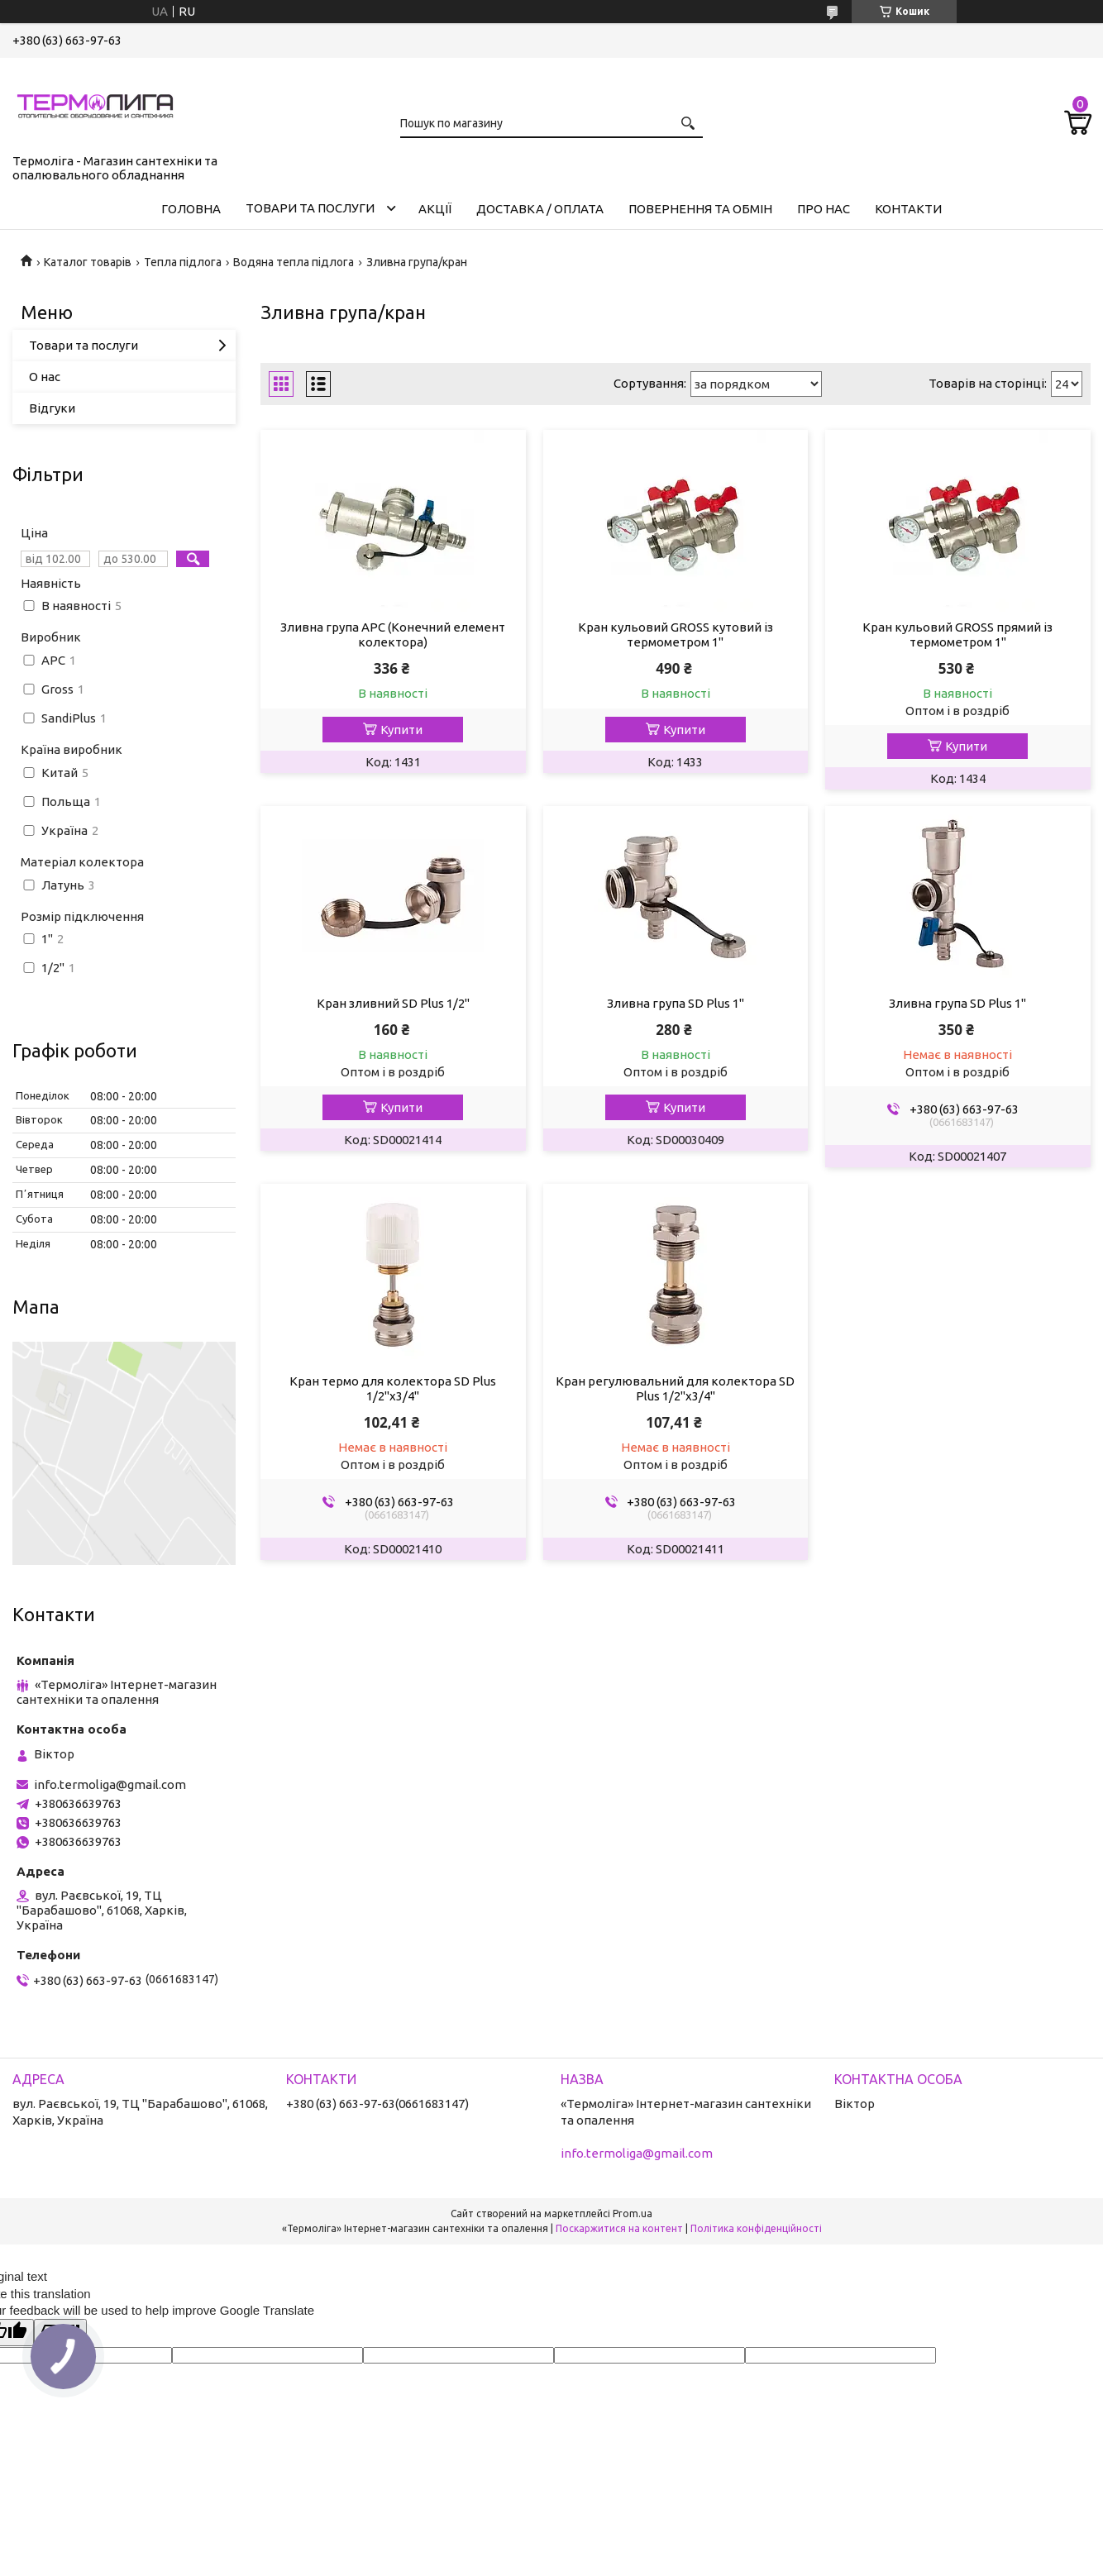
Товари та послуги (310, 208)
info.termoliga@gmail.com (110, 1784)
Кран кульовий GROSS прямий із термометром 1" (957, 634)
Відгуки (52, 408)
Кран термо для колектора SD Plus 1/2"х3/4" (392, 1388)
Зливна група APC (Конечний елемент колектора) (392, 634)
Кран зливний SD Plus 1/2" (393, 1003)
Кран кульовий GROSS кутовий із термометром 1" (675, 634)
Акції (434, 209)
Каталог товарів (87, 262)
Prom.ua (632, 2213)
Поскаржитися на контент (619, 2228)
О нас (44, 377)
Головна (191, 209)
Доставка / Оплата (540, 209)
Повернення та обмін (700, 209)
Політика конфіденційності (756, 2228)
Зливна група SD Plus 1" (675, 1003)
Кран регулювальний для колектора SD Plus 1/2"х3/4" (675, 1388)
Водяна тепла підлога (293, 262)
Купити (401, 730)
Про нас (823, 209)
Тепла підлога (183, 262)
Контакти (908, 209)
